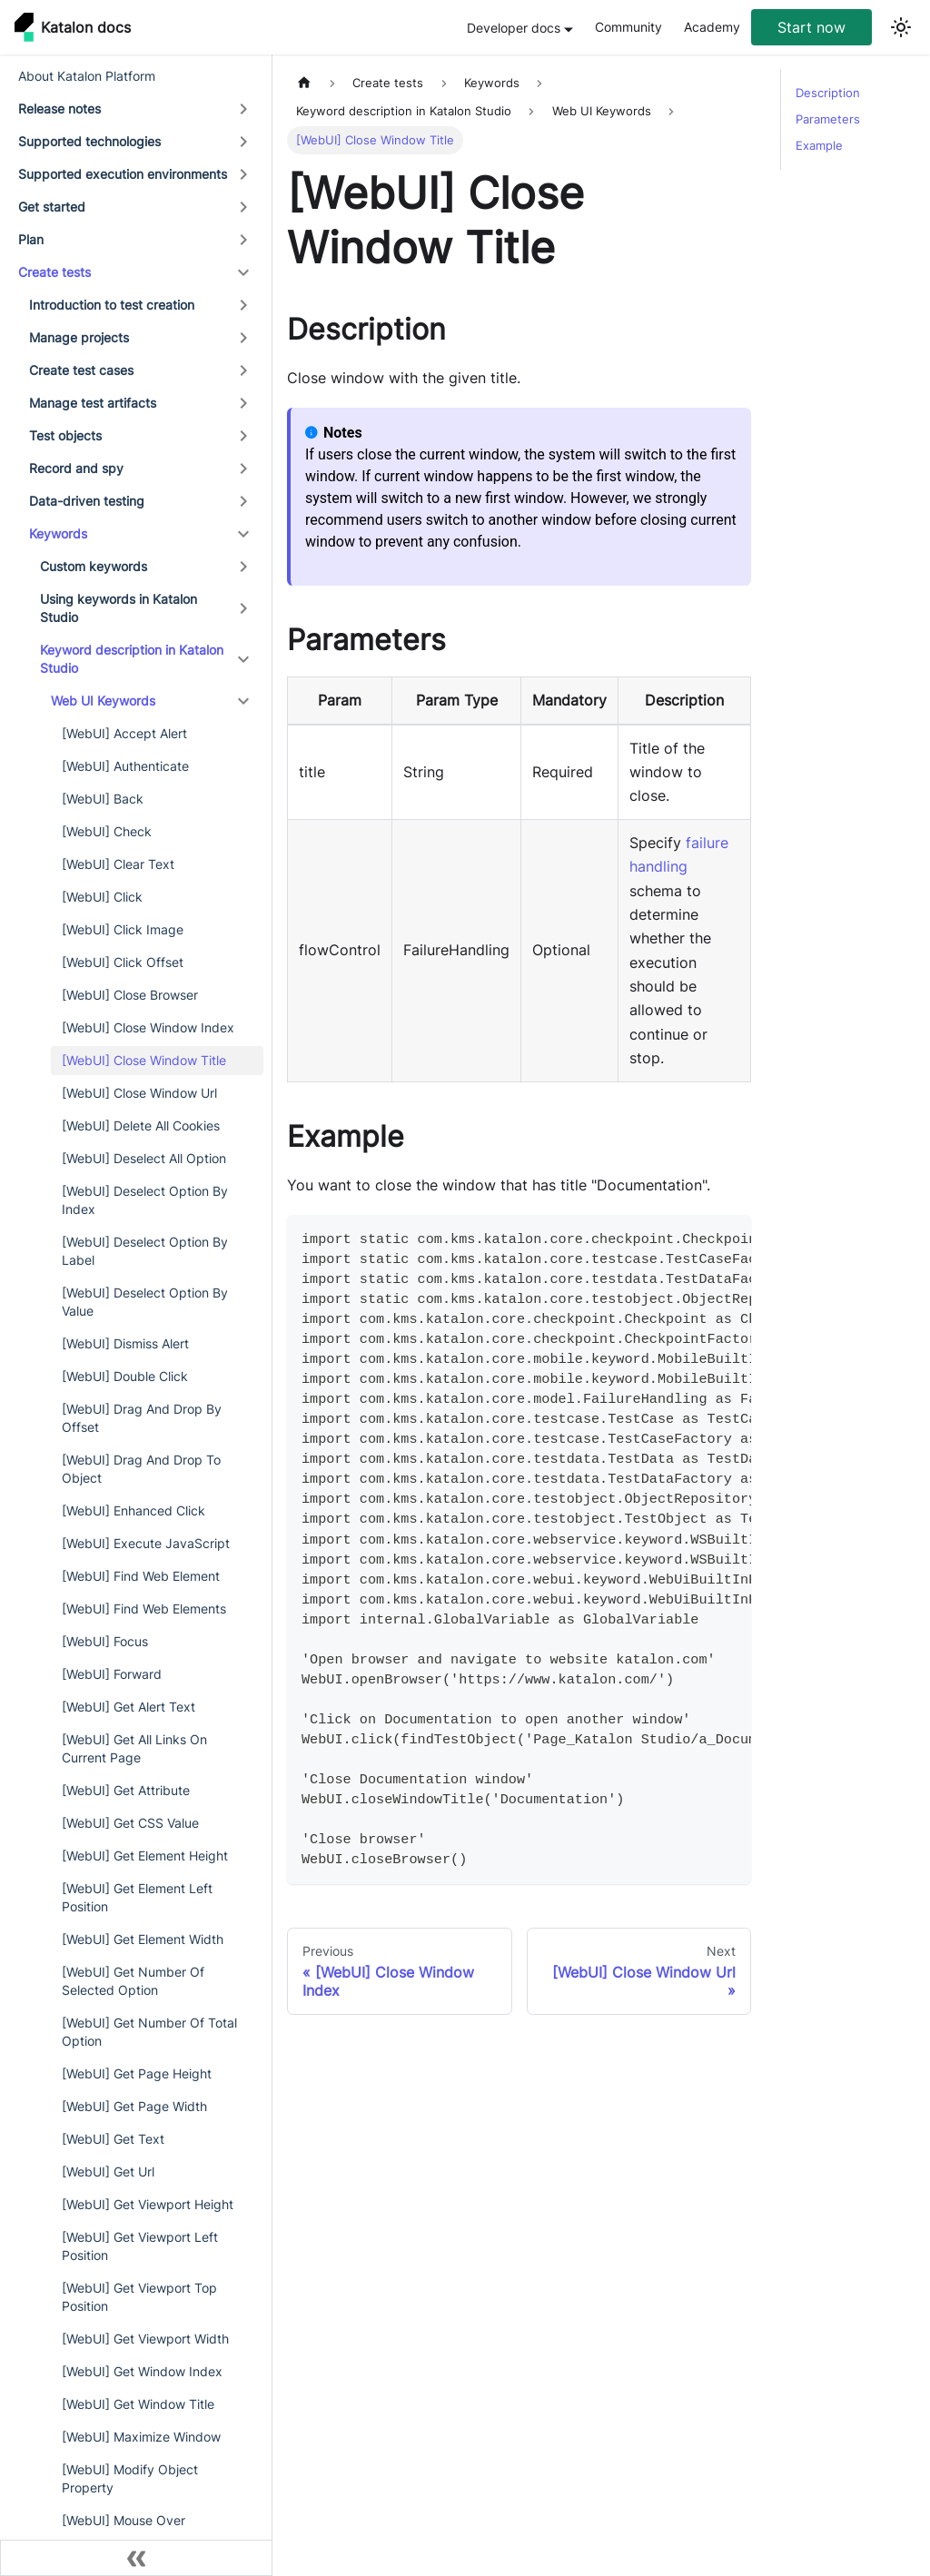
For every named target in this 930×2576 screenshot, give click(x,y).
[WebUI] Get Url (108, 2171)
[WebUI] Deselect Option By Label (145, 1251)
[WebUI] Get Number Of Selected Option (133, 1981)
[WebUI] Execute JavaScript (146, 1543)
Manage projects (79, 337)
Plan (31, 239)
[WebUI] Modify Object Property (130, 2478)
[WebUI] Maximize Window (141, 2436)
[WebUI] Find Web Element (141, 1576)
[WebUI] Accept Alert (124, 733)
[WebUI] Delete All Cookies (141, 1125)
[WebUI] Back (102, 798)
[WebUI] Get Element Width (142, 1939)
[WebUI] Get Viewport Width (145, 2338)
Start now (811, 27)
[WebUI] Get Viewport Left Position (140, 2246)
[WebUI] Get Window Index (142, 2371)
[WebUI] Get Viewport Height (147, 2204)
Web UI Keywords (103, 700)
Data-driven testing (86, 500)
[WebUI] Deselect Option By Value (145, 1301)
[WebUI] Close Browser (130, 994)
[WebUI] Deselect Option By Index (145, 1200)
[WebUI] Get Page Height (137, 2073)
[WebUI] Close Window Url (139, 1092)
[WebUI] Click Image (122, 929)
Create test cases (81, 370)
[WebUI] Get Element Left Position (137, 1897)
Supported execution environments (122, 174)
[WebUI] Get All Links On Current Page (134, 1748)
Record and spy (76, 468)
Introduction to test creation (111, 304)
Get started (51, 206)
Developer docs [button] (513, 27)
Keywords (58, 533)
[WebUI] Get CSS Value (130, 1823)
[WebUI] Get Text (113, 2139)
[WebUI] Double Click (125, 1376)
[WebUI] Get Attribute (126, 1790)
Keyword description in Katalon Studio (131, 659)
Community (628, 27)
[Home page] (304, 83)
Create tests (54, 272)
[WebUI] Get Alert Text (128, 1706)
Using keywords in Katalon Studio (118, 608)
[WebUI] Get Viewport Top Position (139, 2297)
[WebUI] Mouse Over (123, 2520)
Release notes (59, 108)
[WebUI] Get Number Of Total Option (149, 2031)
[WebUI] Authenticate (125, 766)
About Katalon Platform (86, 76)
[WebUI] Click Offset (122, 962)
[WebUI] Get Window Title (138, 2404)
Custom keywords (93, 566)
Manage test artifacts (92, 402)
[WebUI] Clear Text (118, 864)
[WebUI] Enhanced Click (133, 1510)
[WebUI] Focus (105, 1641)
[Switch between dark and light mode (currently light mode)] (900, 27)
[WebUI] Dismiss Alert (125, 1343)
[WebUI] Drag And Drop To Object (141, 1468)
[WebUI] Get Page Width (134, 2106)
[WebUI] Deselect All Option (144, 1158)
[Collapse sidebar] (136, 2558)
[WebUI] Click (102, 896)
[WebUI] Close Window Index (148, 1027)
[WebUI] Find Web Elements (144, 1608)
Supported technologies (89, 141)
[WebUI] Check (107, 831)
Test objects (65, 435)
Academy (712, 27)
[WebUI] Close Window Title (144, 1060)
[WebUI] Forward (112, 1674)
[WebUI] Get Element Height (145, 1855)
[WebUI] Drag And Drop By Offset (142, 1418)
